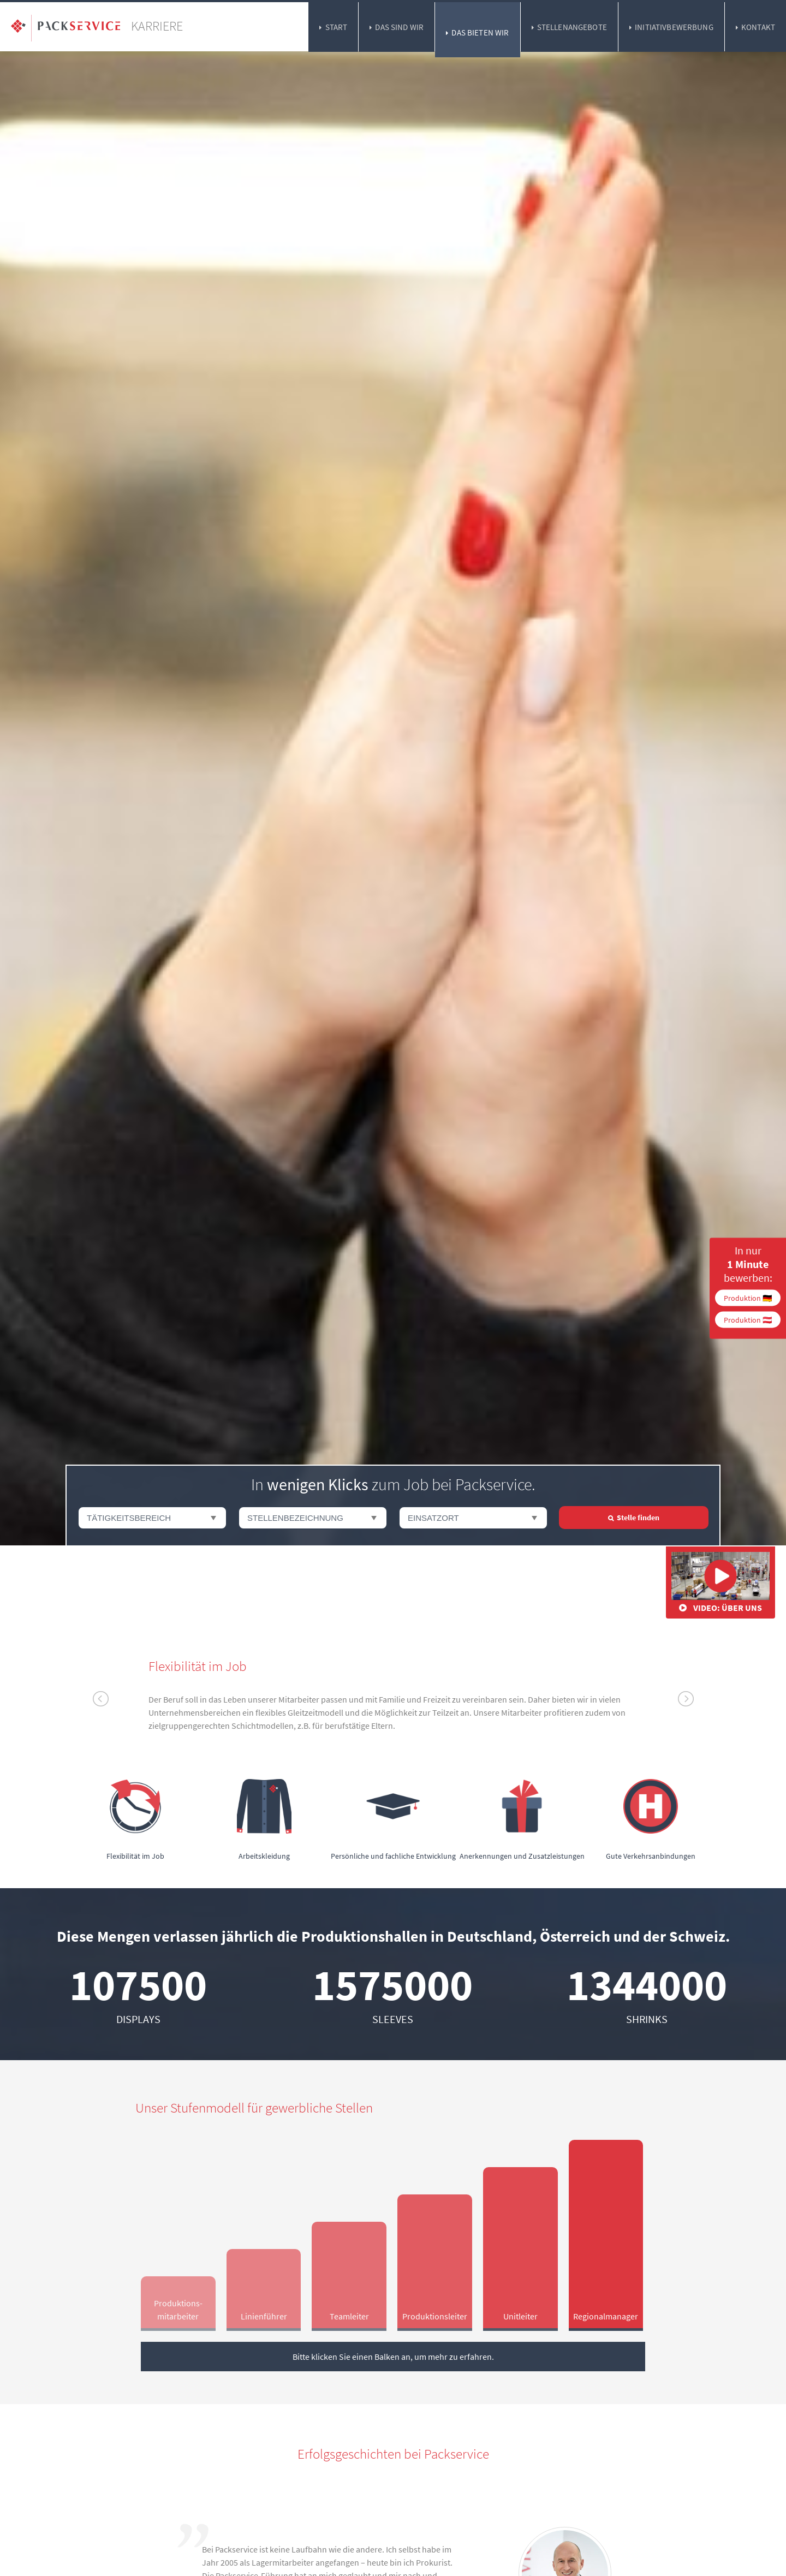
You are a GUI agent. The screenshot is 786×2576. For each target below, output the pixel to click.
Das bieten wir (480, 32)
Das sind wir (399, 27)
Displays (138, 2019)
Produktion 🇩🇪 (748, 1297)
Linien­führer (264, 2316)
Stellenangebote (572, 27)
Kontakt (758, 27)
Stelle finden (638, 1517)
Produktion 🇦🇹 (748, 1319)
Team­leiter (349, 2316)
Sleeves (392, 2019)
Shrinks (647, 2019)
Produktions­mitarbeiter (178, 2310)
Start (336, 27)
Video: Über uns (720, 1582)
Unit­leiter (520, 2316)
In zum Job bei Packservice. (393, 1484)
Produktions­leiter (434, 2316)
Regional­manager (605, 2316)
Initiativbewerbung (674, 27)
